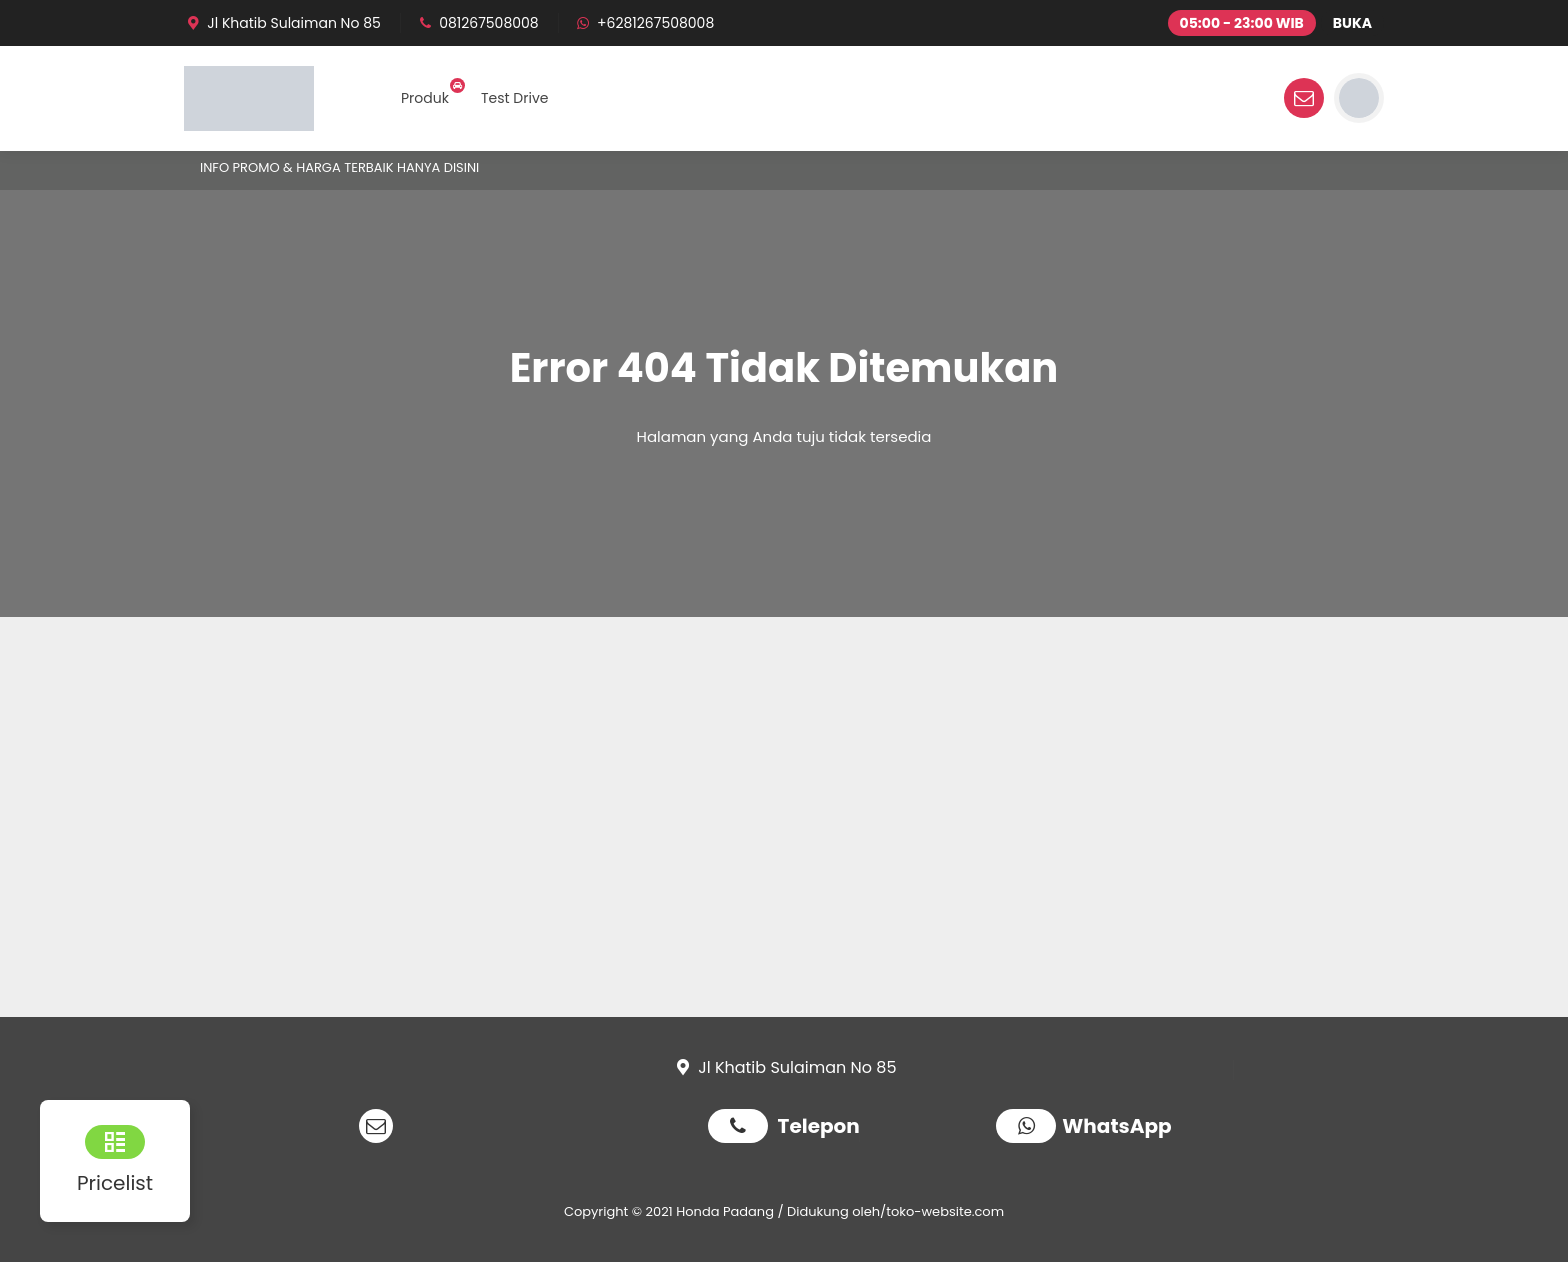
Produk (425, 98)
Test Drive (515, 98)
